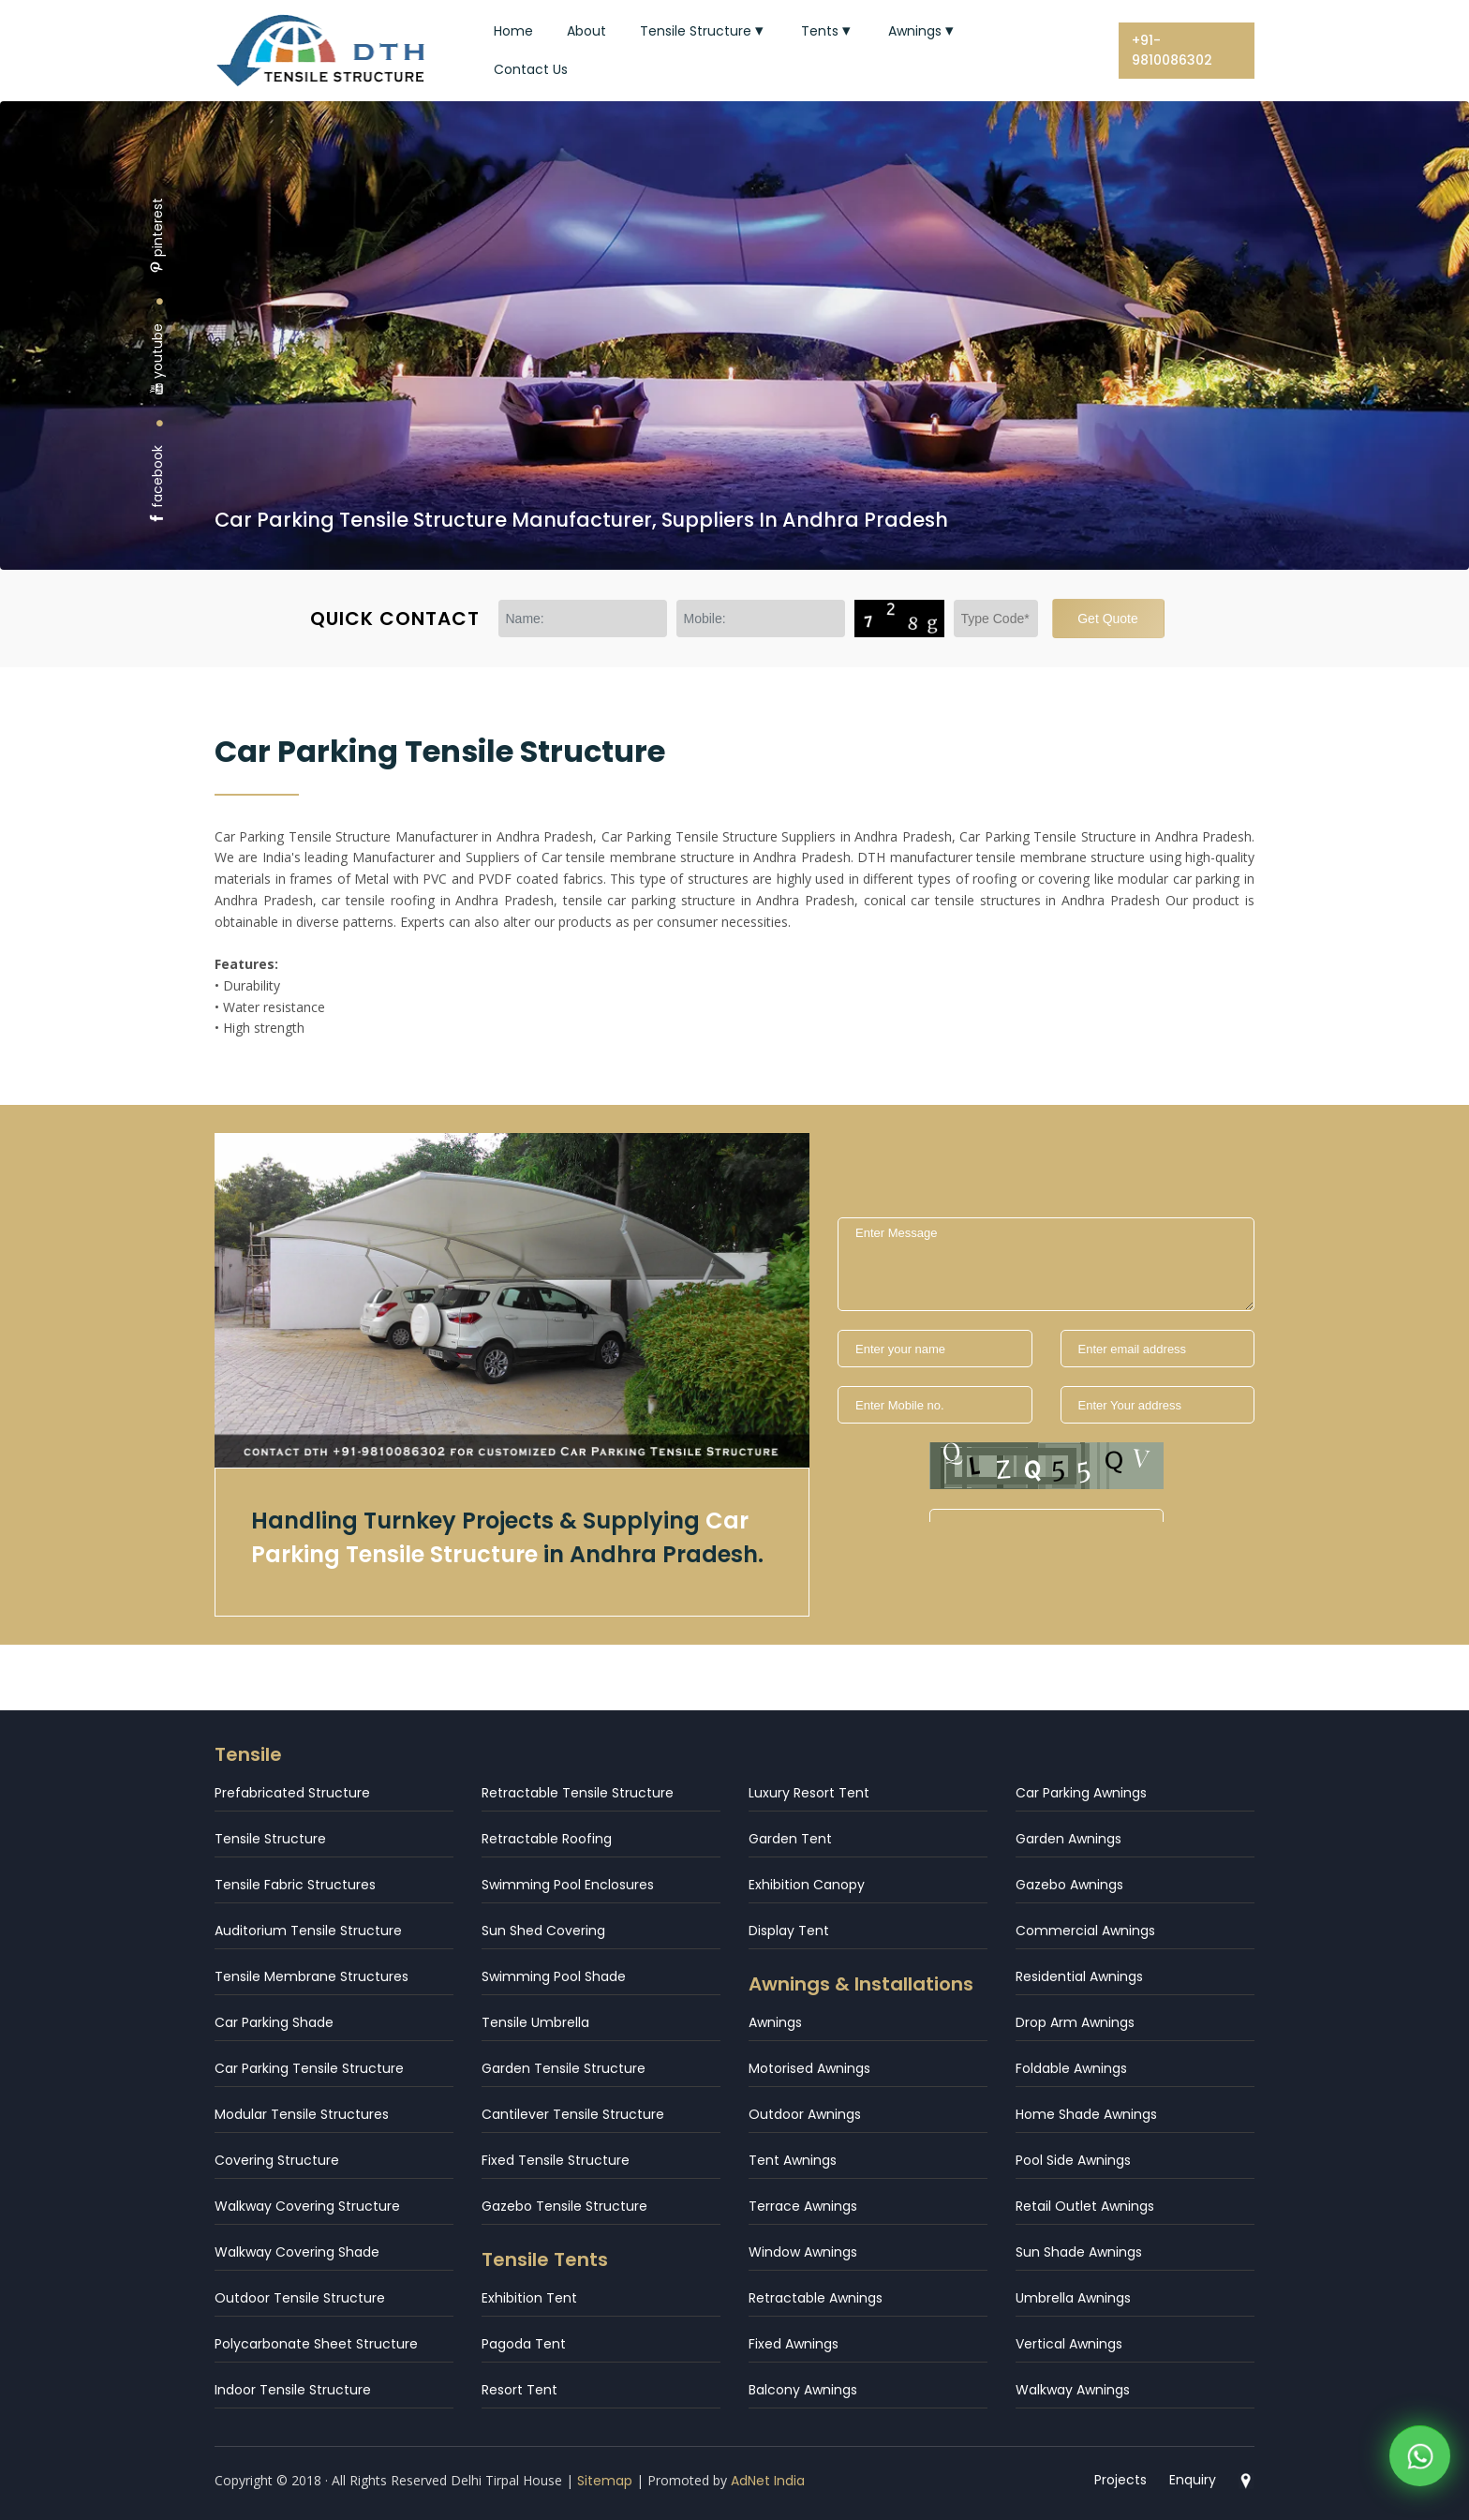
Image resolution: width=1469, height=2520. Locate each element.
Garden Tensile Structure (563, 2068)
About (586, 31)
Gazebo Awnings (1069, 1884)
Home (513, 31)
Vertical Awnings (1069, 2343)
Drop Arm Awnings (1075, 2022)
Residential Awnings (1079, 1976)
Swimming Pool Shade (554, 1976)
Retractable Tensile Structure (578, 1792)
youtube (157, 359)
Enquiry (1192, 2479)
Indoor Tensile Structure (293, 2389)
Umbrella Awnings (1073, 2298)
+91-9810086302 (1172, 50)
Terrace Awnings (803, 2206)
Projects (1120, 2479)
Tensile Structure (703, 31)
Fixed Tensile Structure (556, 2160)
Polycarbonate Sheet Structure (316, 2343)
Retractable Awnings (816, 2298)
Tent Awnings (793, 2160)
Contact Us (531, 69)
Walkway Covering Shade (297, 2252)
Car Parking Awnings (1081, 1792)
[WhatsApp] (1419, 2461)
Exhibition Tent (529, 2298)
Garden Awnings (1068, 1838)
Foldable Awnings (1071, 2068)
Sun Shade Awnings (1079, 2252)
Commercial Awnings (1085, 1930)
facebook (157, 485)
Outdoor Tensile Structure (300, 2298)
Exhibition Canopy (807, 1884)
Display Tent (789, 1930)
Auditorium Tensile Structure (308, 1930)
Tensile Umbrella (535, 2022)
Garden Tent (790, 1838)
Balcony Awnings (803, 2389)
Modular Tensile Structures (302, 2114)
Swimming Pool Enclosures (568, 1884)
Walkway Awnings (1073, 2389)
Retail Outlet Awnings (1085, 2206)
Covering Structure (277, 2160)
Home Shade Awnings (1086, 2114)
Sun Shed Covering (543, 1930)
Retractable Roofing (547, 1838)
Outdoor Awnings (805, 2114)
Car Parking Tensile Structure (309, 2068)
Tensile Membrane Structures (311, 1976)
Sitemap (604, 2480)
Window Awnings (803, 2252)
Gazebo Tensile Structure (564, 2206)
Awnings (922, 31)
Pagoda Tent (524, 2343)
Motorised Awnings (809, 2068)
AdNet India (768, 2480)
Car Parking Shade (274, 2022)
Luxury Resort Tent (809, 1792)
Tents (827, 31)
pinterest (157, 236)
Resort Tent (519, 2389)
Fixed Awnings (793, 2343)
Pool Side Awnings (1073, 2160)
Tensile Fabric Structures (295, 1884)
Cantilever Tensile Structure (573, 2114)
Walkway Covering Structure (307, 2206)
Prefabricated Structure (292, 1792)
